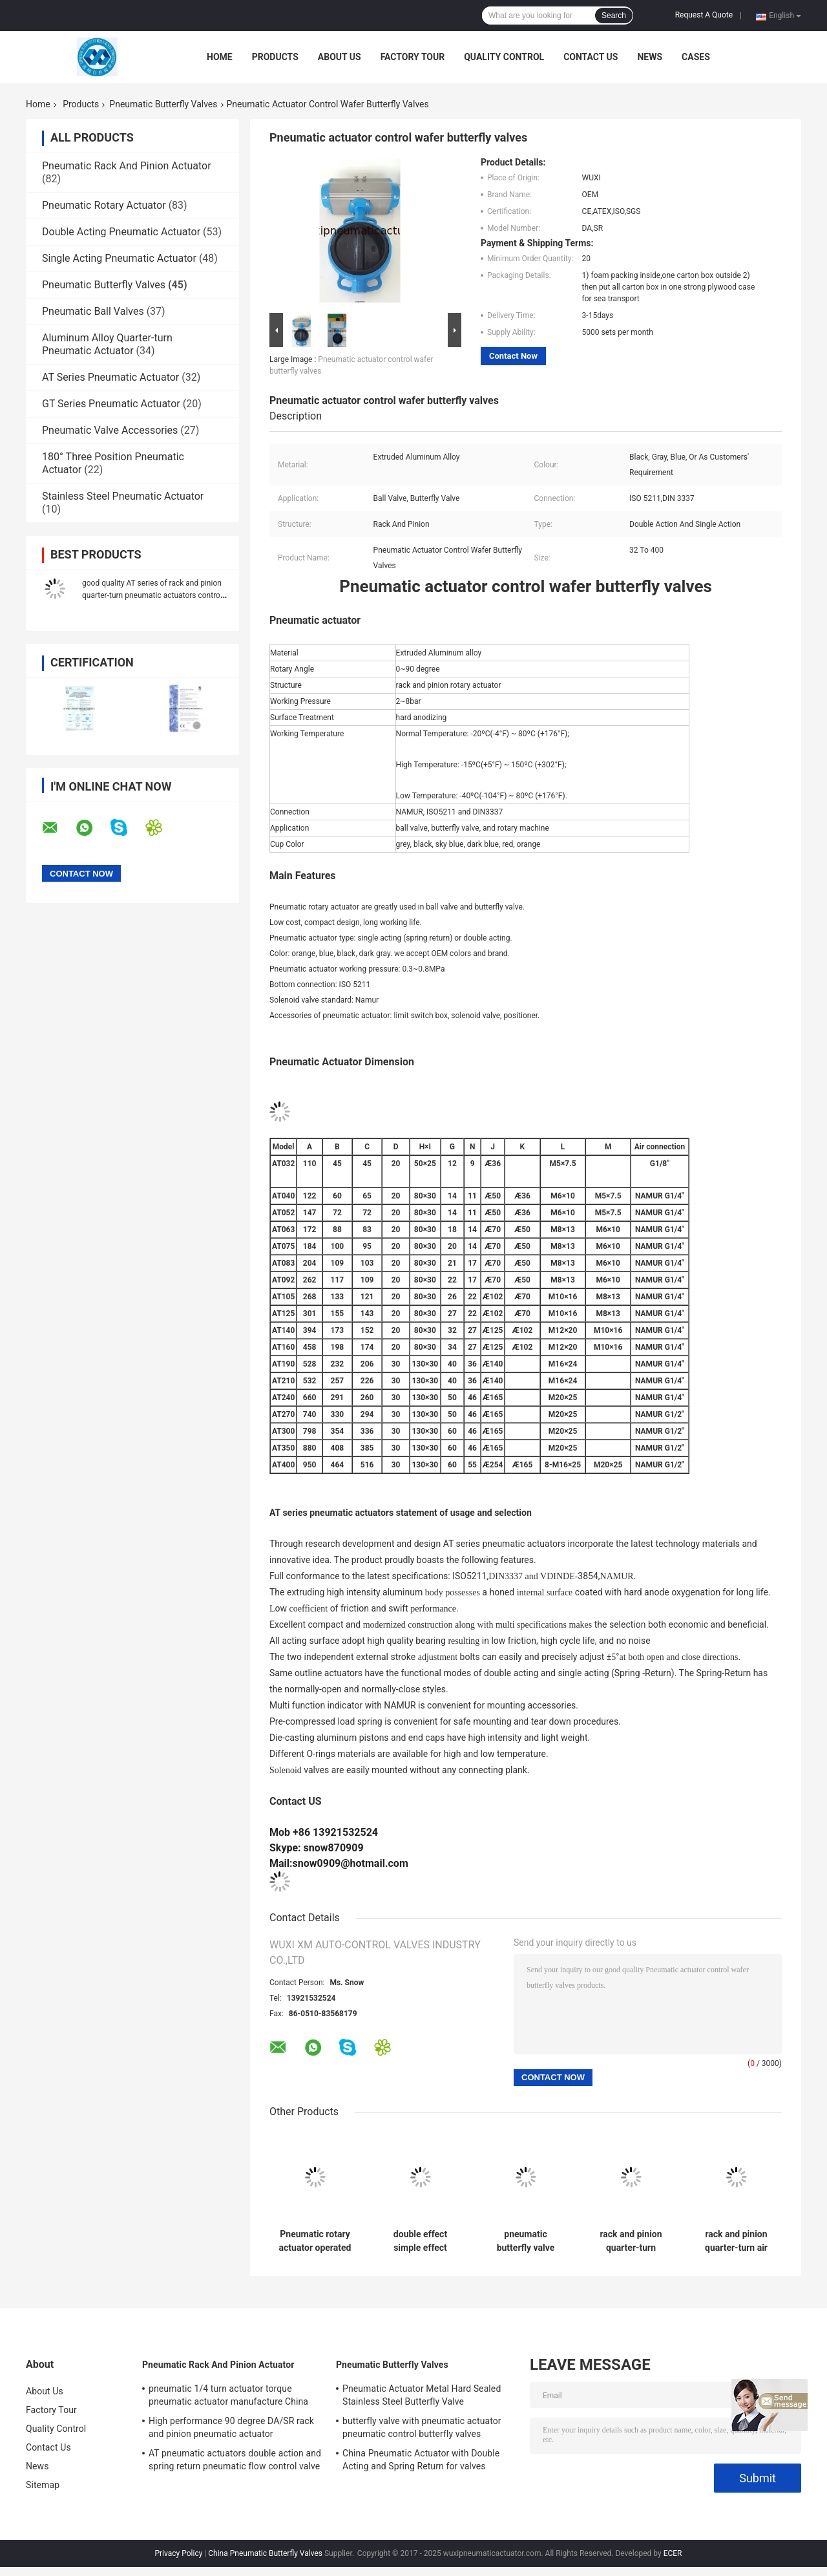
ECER (673, 2553)
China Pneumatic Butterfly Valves (265, 2553)
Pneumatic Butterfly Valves (163, 104)
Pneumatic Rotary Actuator (104, 205)
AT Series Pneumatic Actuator (110, 377)
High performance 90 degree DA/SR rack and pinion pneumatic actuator (231, 2427)
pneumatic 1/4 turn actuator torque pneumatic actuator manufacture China (228, 2395)
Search (614, 15)
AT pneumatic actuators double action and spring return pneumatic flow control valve (235, 2459)
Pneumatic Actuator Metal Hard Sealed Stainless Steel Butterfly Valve (421, 2395)
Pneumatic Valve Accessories (110, 430)
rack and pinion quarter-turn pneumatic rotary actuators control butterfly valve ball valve (631, 2241)
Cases (696, 57)
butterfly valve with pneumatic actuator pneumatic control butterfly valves (421, 2427)
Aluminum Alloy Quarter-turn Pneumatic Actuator (107, 344)
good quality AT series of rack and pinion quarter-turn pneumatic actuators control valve (152, 595)
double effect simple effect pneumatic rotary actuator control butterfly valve (420, 2241)
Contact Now (513, 356)
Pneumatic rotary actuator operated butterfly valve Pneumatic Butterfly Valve (315, 2241)
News (649, 57)
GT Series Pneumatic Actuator (111, 404)
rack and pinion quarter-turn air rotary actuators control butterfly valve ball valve (736, 2241)
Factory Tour (413, 57)
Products (275, 57)
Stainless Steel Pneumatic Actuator (123, 496)
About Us (339, 57)
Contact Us (590, 57)
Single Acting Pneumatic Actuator (119, 258)
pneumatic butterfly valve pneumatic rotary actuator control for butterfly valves (525, 2241)
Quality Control (504, 57)
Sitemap (42, 2485)
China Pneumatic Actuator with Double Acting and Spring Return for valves (420, 2459)
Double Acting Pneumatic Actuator (121, 232)
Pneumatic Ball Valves (93, 311)
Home (220, 57)
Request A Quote (704, 14)
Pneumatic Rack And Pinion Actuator (126, 166)
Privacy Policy (178, 2553)
